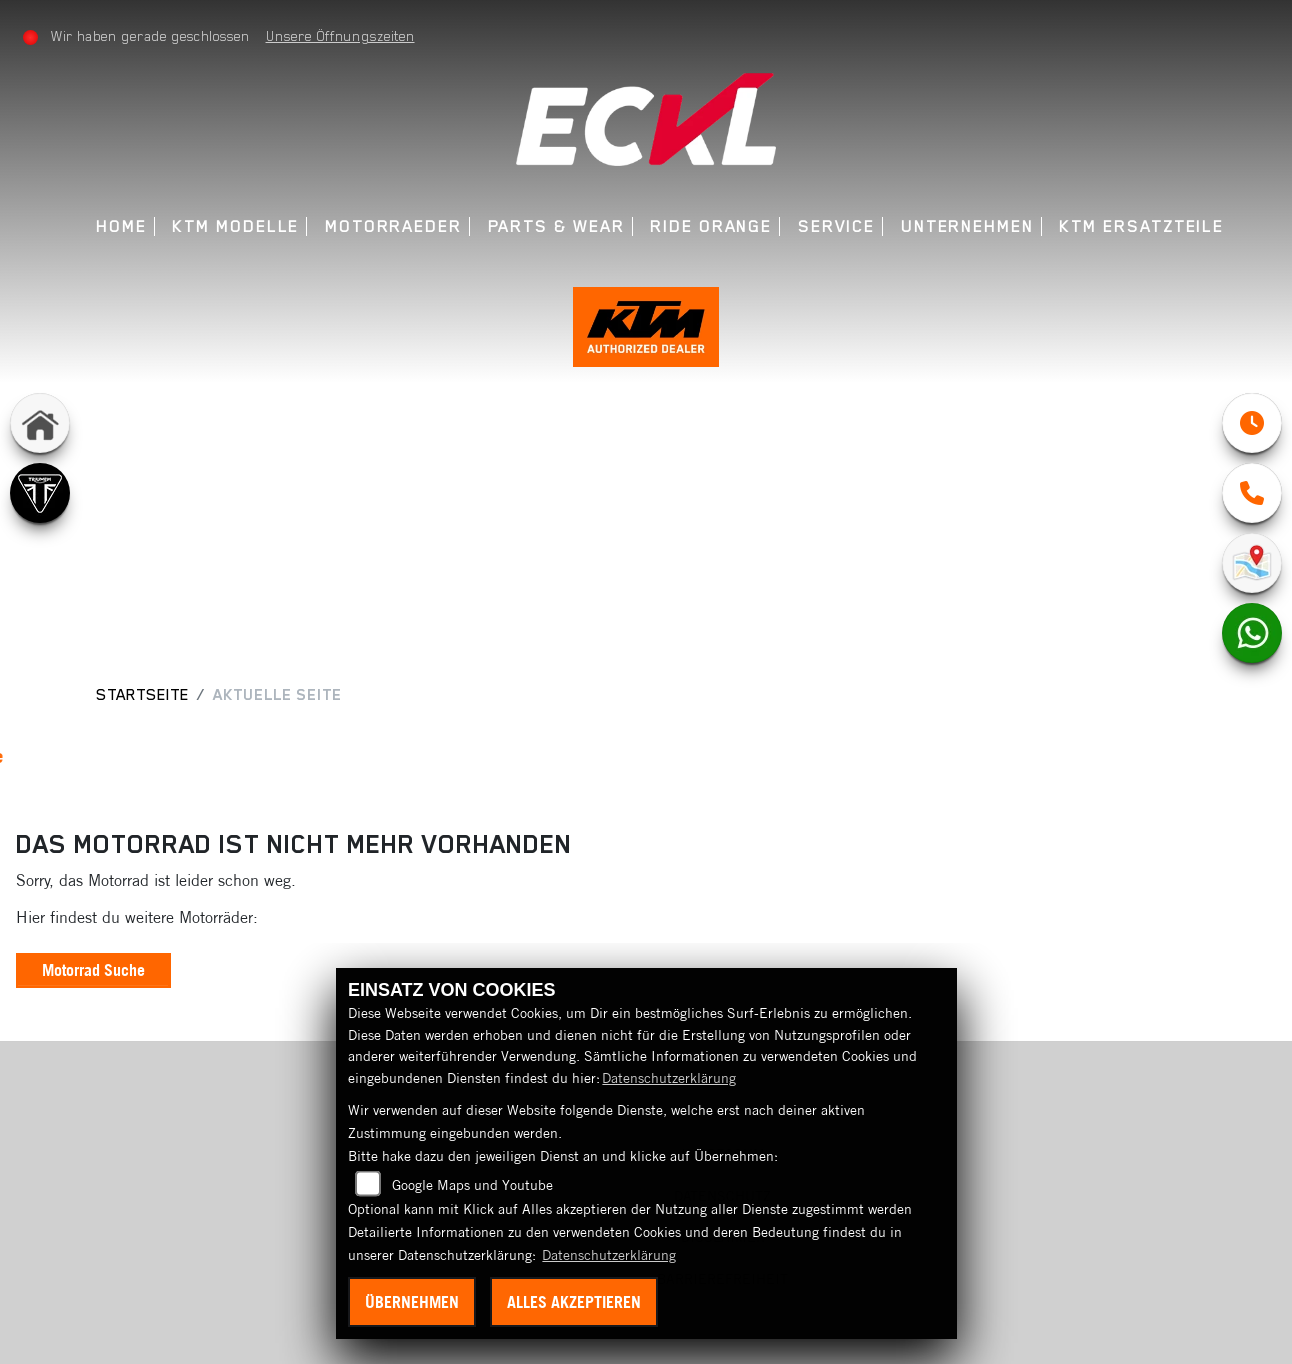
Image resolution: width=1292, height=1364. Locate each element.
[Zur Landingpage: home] (40, 425)
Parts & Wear (556, 226)
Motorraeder (393, 226)
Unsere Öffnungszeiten (340, 36)
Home (121, 226)
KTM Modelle (235, 226)
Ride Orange (711, 226)
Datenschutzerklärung (669, 1078)
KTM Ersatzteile (1141, 226)
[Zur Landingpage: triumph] (40, 495)
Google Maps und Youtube (472, 1185)
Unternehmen (967, 226)
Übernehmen (412, 1302)
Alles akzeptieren (574, 1302)
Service (836, 226)
